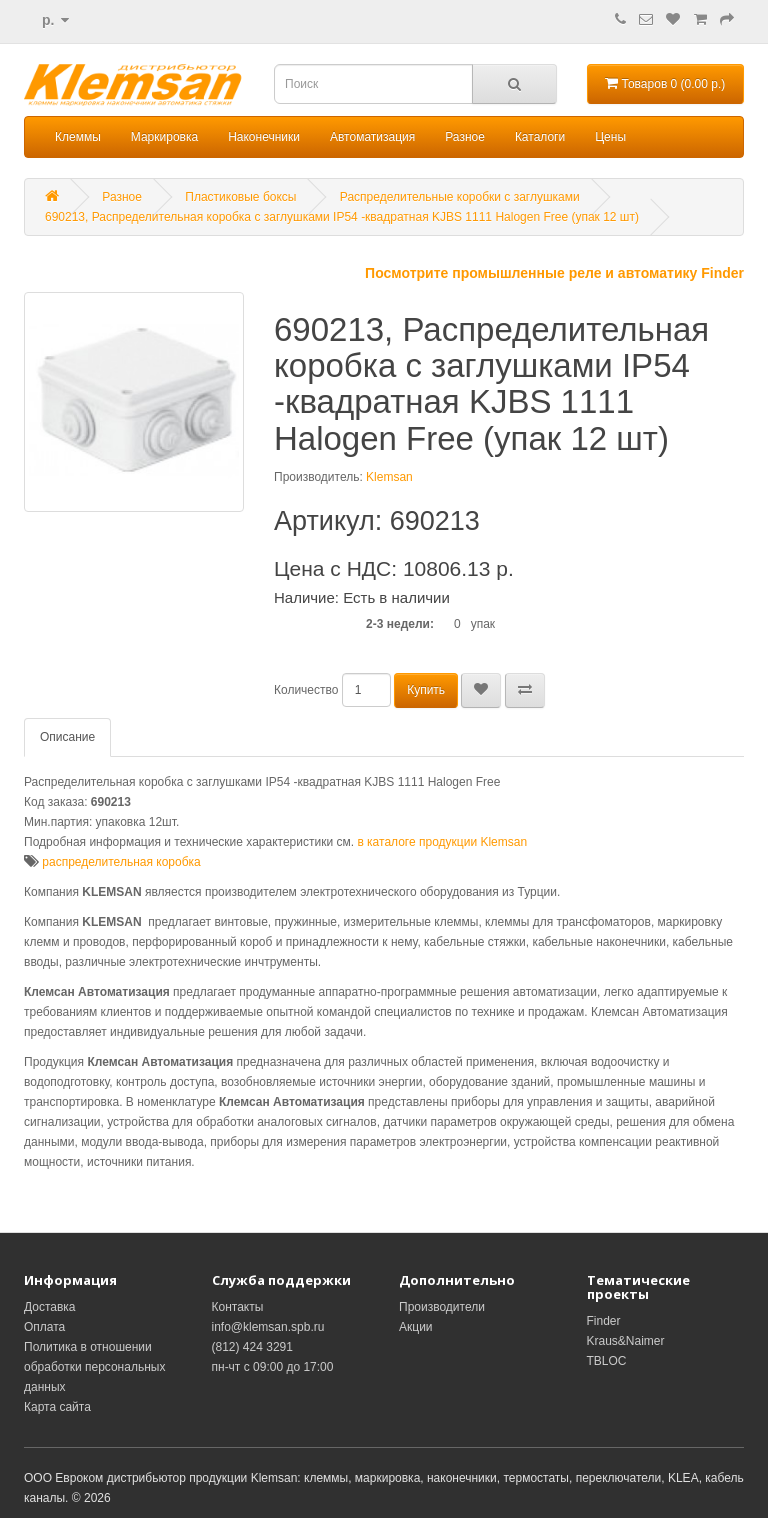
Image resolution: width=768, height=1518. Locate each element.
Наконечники (264, 137)
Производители (442, 1307)
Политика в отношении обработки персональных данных (94, 1367)
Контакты (238, 1307)
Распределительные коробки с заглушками (460, 197)
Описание (67, 737)
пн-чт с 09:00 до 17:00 (273, 1367)
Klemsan (389, 477)
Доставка (50, 1307)
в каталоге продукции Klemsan (442, 842)
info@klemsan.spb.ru (268, 1327)
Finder (604, 1321)
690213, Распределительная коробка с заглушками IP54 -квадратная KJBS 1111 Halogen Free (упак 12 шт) (342, 217)
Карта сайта (57, 1407)
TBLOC (607, 1361)
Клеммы (78, 137)
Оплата (44, 1327)
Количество (306, 690)
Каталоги (540, 137)
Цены (610, 137)
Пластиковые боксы (240, 197)
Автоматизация (372, 137)
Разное (465, 137)
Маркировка (164, 137)
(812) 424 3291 (252, 1347)
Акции (416, 1327)
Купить (426, 690)
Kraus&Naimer (626, 1341)
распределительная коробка (121, 862)
